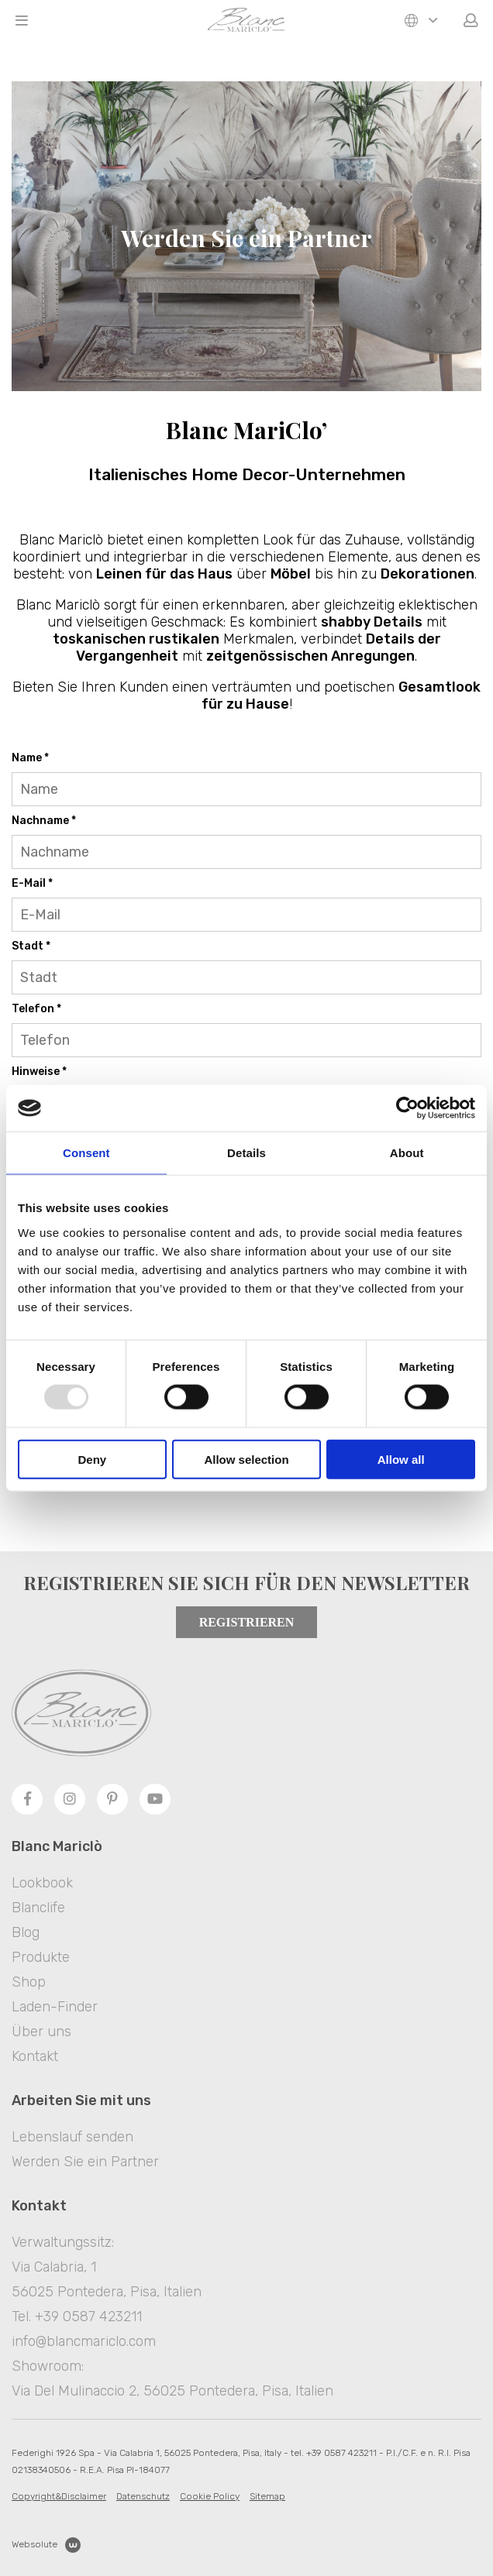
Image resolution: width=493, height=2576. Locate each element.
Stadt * (31, 946)
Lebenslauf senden (72, 2136)
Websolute (46, 2545)
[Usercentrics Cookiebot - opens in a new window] (407, 1108)
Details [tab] (246, 1152)
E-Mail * (32, 883)
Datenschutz (143, 2496)
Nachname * (44, 820)
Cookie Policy (210, 2496)
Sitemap (267, 2496)
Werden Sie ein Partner (85, 2161)
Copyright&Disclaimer (59, 2496)
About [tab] (407, 1152)
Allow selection (246, 1458)
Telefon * (36, 1008)
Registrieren (247, 1622)
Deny (92, 1458)
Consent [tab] (86, 1152)
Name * (30, 757)
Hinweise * (39, 1071)
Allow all (401, 1458)
